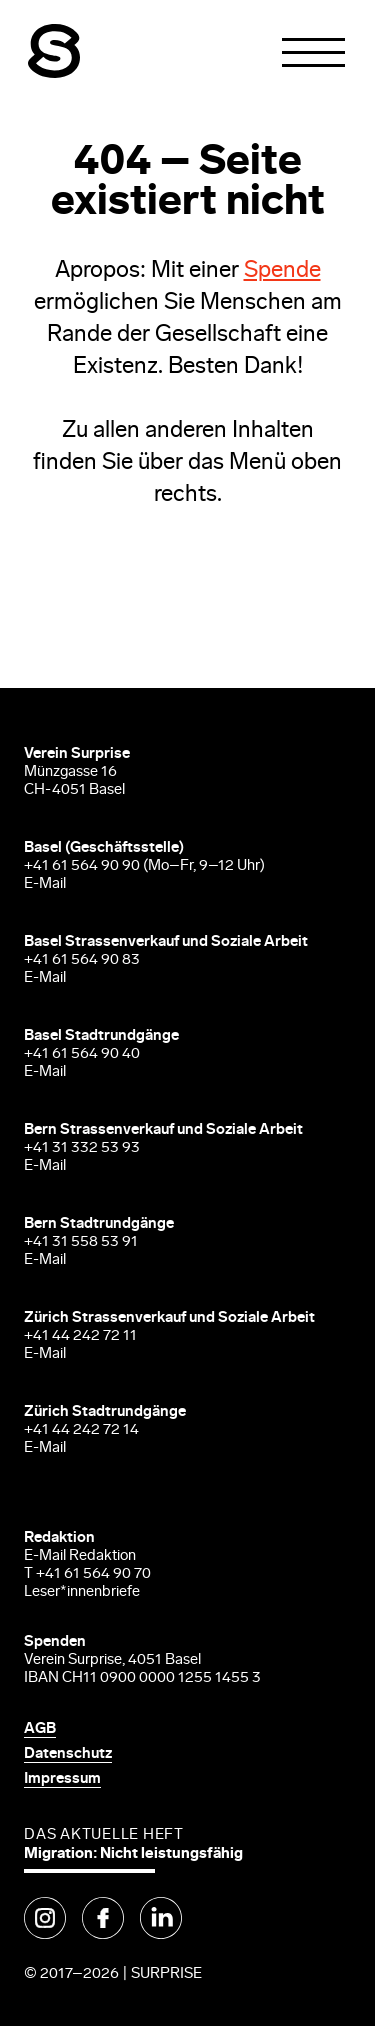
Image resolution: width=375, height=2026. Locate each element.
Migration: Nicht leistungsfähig (133, 1854)
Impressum (62, 1779)
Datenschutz (68, 1754)
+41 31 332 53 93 (83, 1148)
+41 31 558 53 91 (81, 1242)
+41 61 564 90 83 (82, 960)
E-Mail (45, 884)
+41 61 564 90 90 (82, 866)
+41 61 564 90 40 (82, 1054)
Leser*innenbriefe (82, 1592)
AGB (40, 1729)
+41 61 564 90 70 (93, 1574)
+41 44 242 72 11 (80, 1336)
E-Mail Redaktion (80, 1556)
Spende (282, 271)
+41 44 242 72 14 (81, 1430)
